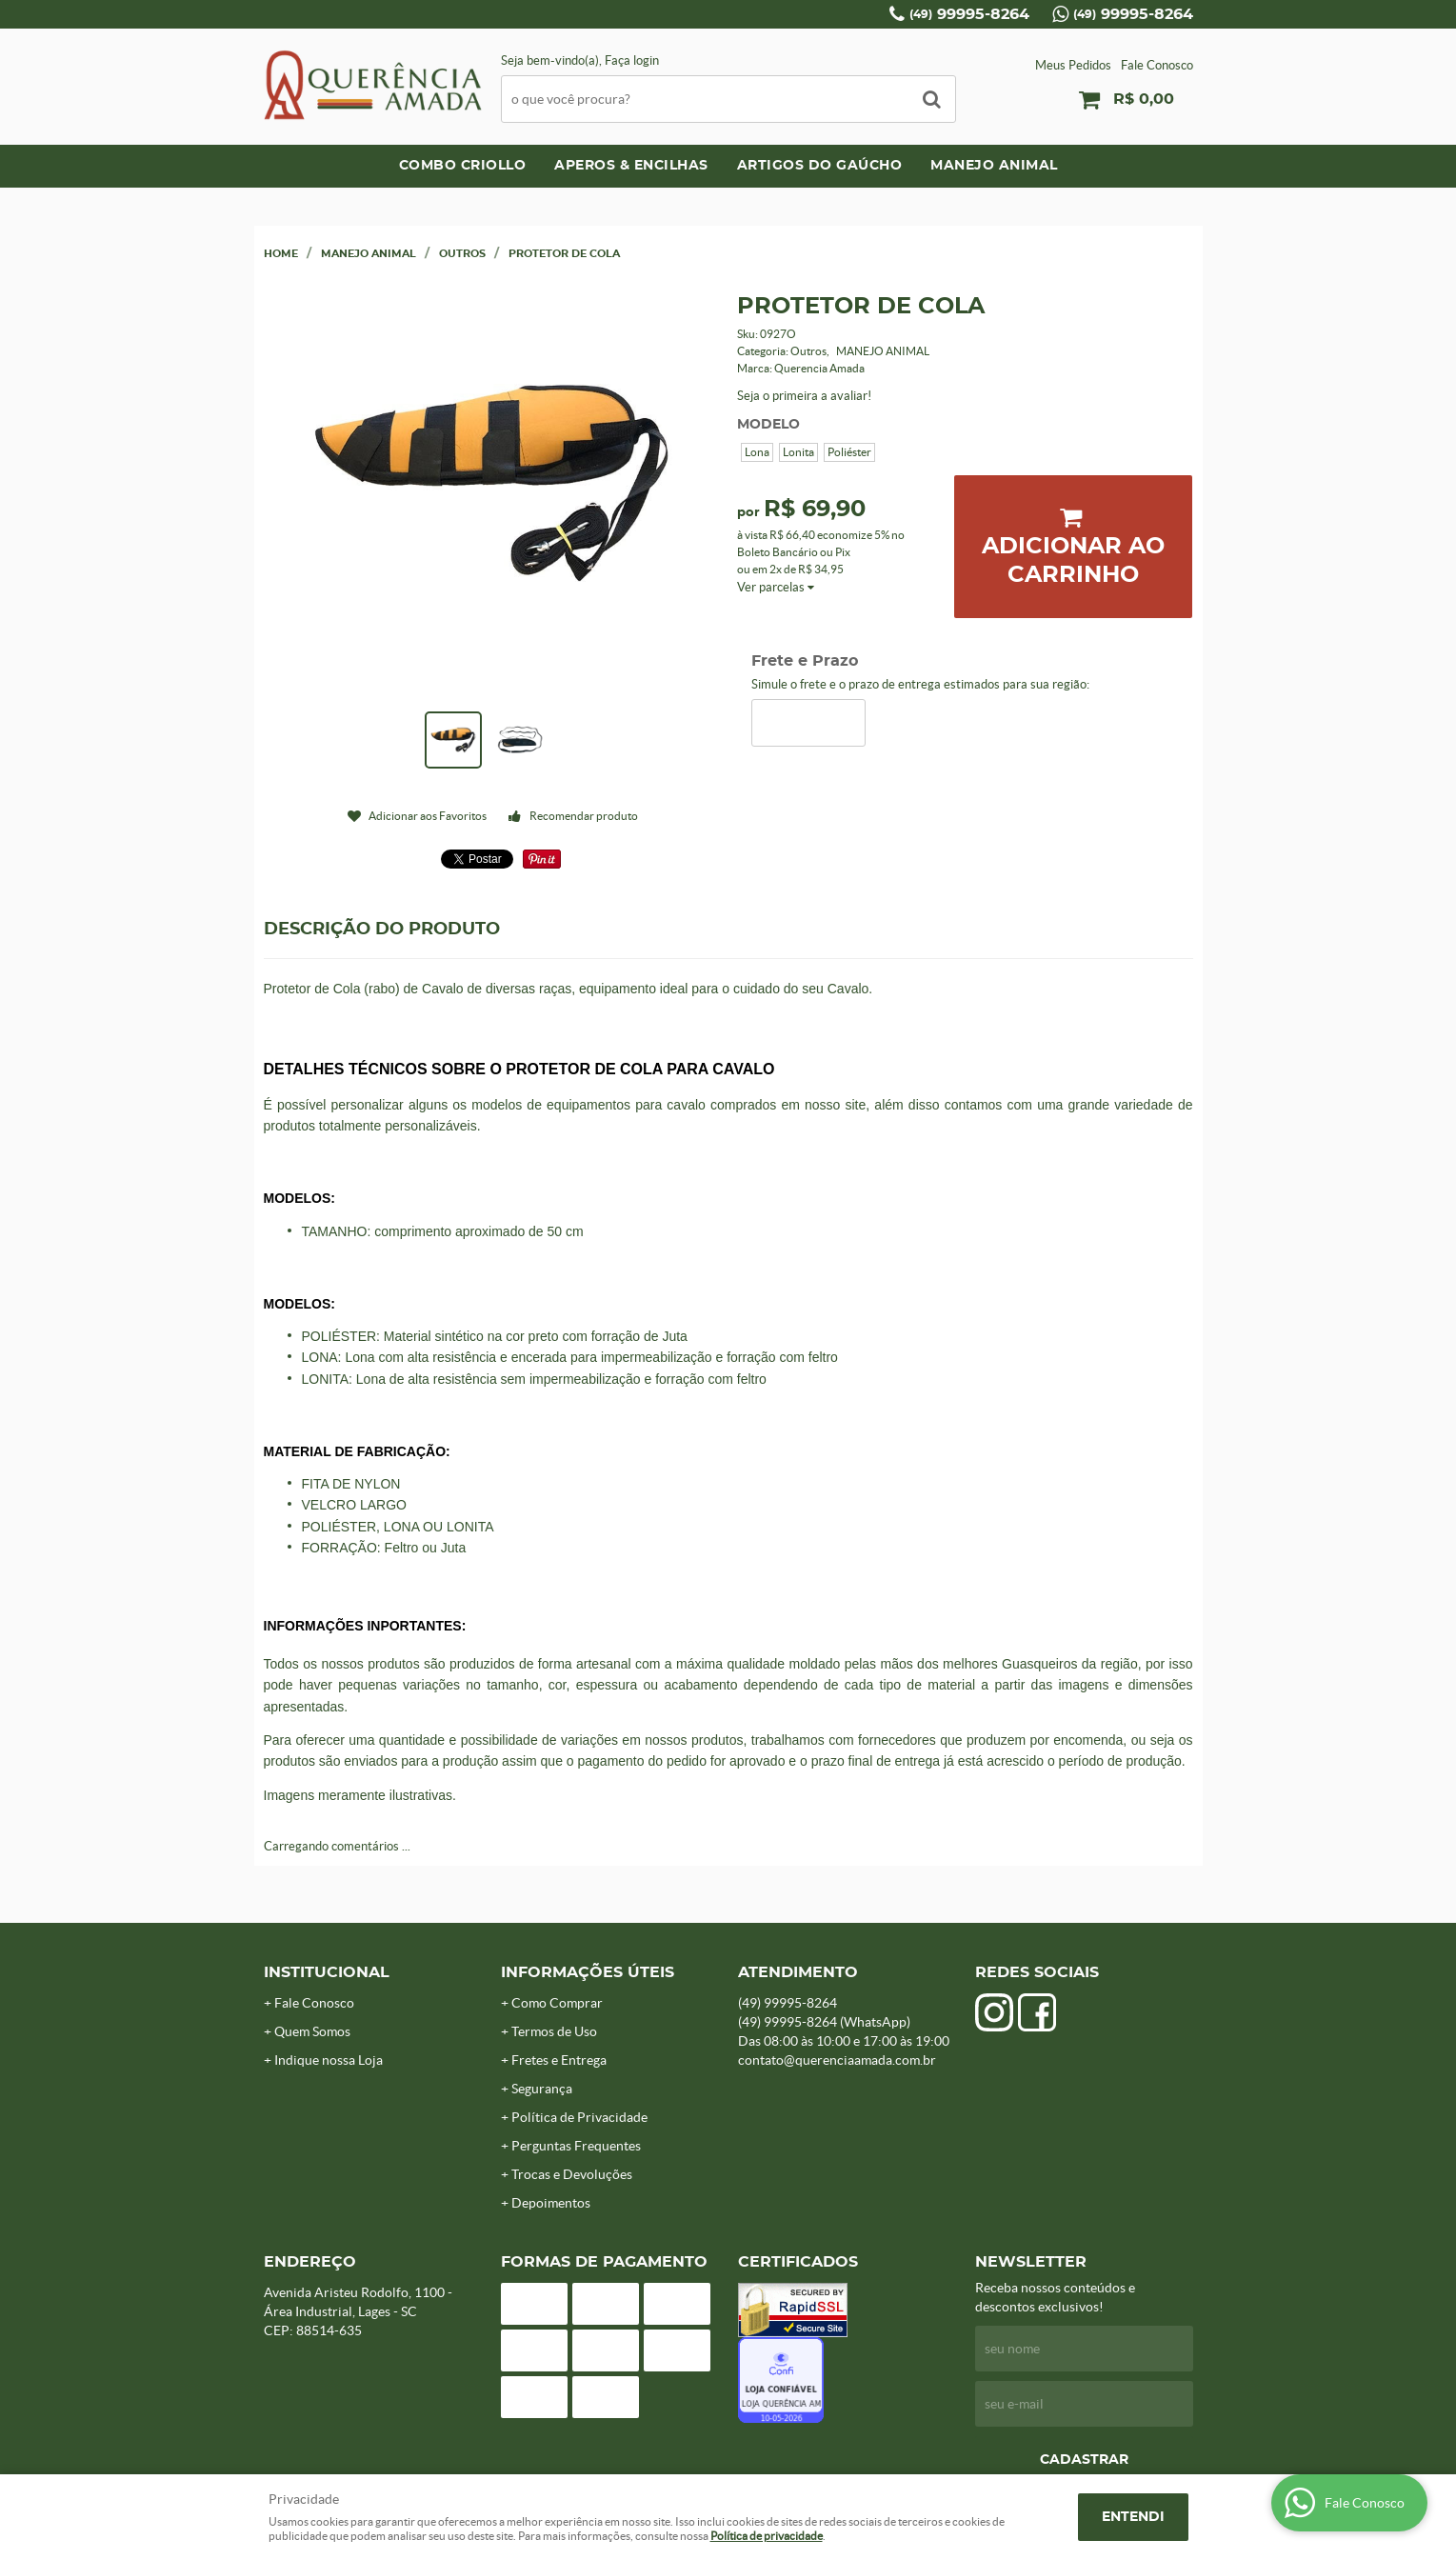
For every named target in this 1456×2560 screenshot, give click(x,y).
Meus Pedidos (1073, 65)
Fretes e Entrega (559, 2060)
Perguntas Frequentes (576, 2145)
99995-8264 (969, 14)
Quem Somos (312, 2031)
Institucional (326, 1972)
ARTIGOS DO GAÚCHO (820, 165)
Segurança (541, 2088)
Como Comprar (557, 2002)
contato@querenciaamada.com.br (837, 2060)
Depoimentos (550, 2202)
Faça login (632, 60)
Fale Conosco (1157, 65)
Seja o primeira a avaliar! (804, 396)
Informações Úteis (587, 1972)
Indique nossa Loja (328, 2060)
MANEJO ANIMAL (994, 165)
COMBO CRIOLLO (463, 165)
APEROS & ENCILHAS (631, 165)
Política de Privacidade (579, 2117)
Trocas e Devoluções (571, 2174)
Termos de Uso (554, 2031)
